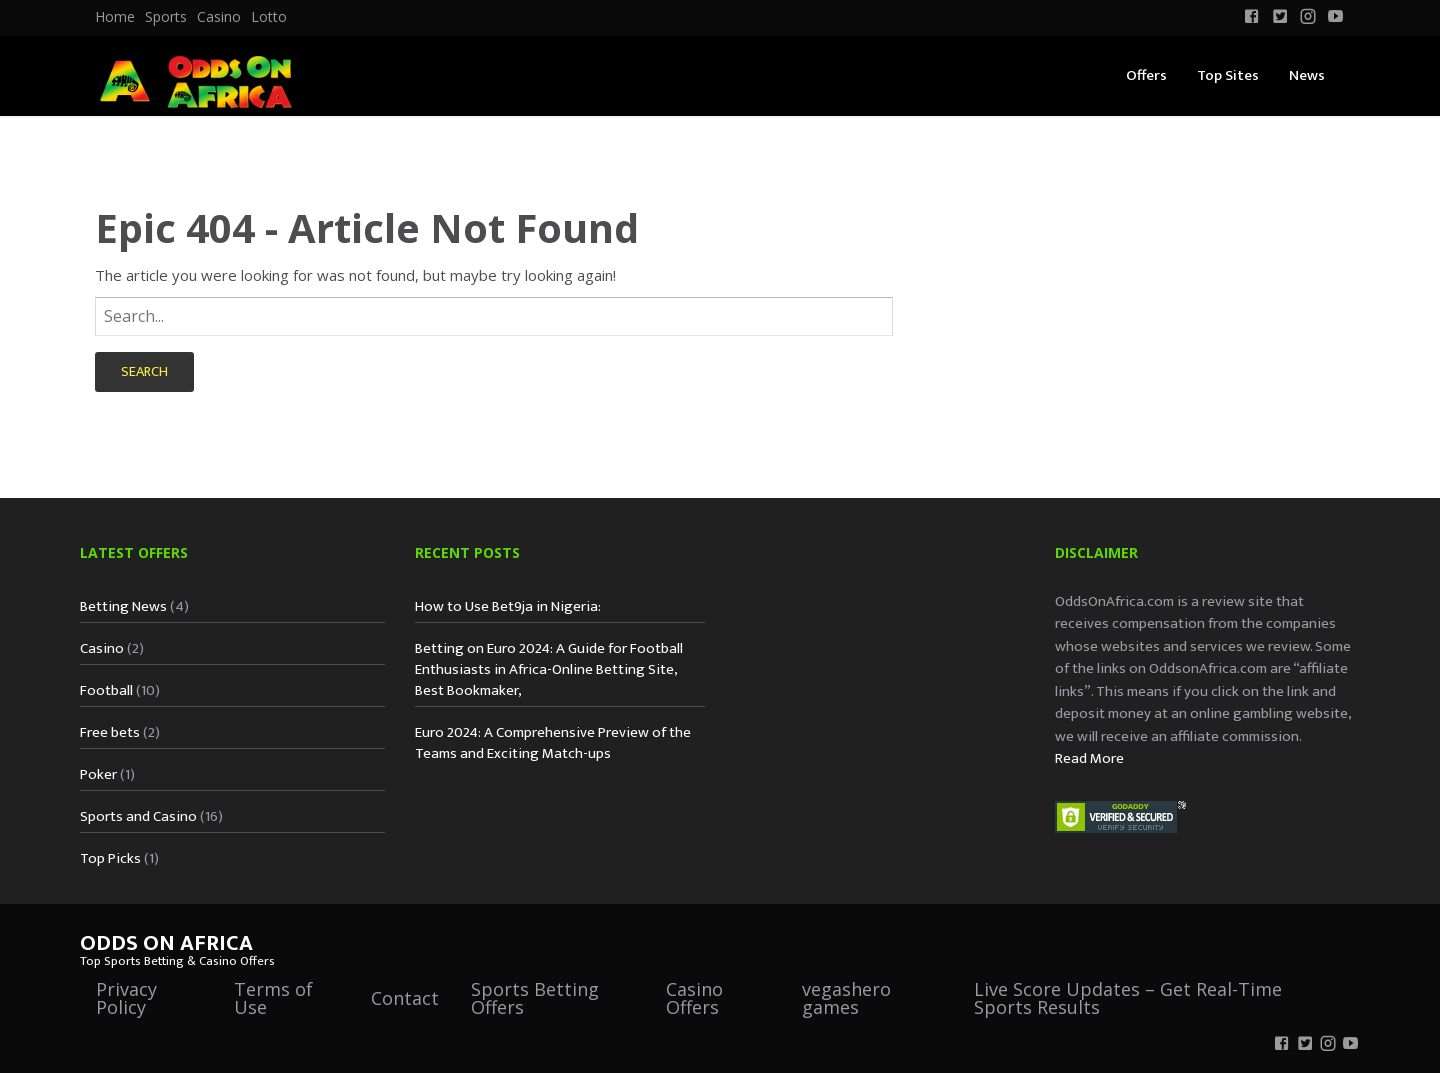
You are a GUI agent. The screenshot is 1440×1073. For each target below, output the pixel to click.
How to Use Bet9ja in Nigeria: (508, 606)
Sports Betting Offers (535, 998)
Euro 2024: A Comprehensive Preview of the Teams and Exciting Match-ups (553, 743)
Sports (166, 17)
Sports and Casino (138, 816)
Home (115, 17)
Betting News (123, 606)
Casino (219, 17)
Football (106, 690)
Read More (1089, 758)
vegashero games (846, 998)
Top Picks (110, 858)
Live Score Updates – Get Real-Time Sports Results (1128, 998)
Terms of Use (273, 998)
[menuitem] (115, 17)
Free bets (110, 732)
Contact (405, 998)
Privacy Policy (126, 998)
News (1307, 75)
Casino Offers (694, 998)
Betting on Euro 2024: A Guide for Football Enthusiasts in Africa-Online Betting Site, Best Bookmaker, (549, 669)
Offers (1146, 75)
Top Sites (1228, 75)
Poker (98, 774)
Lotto (269, 17)
